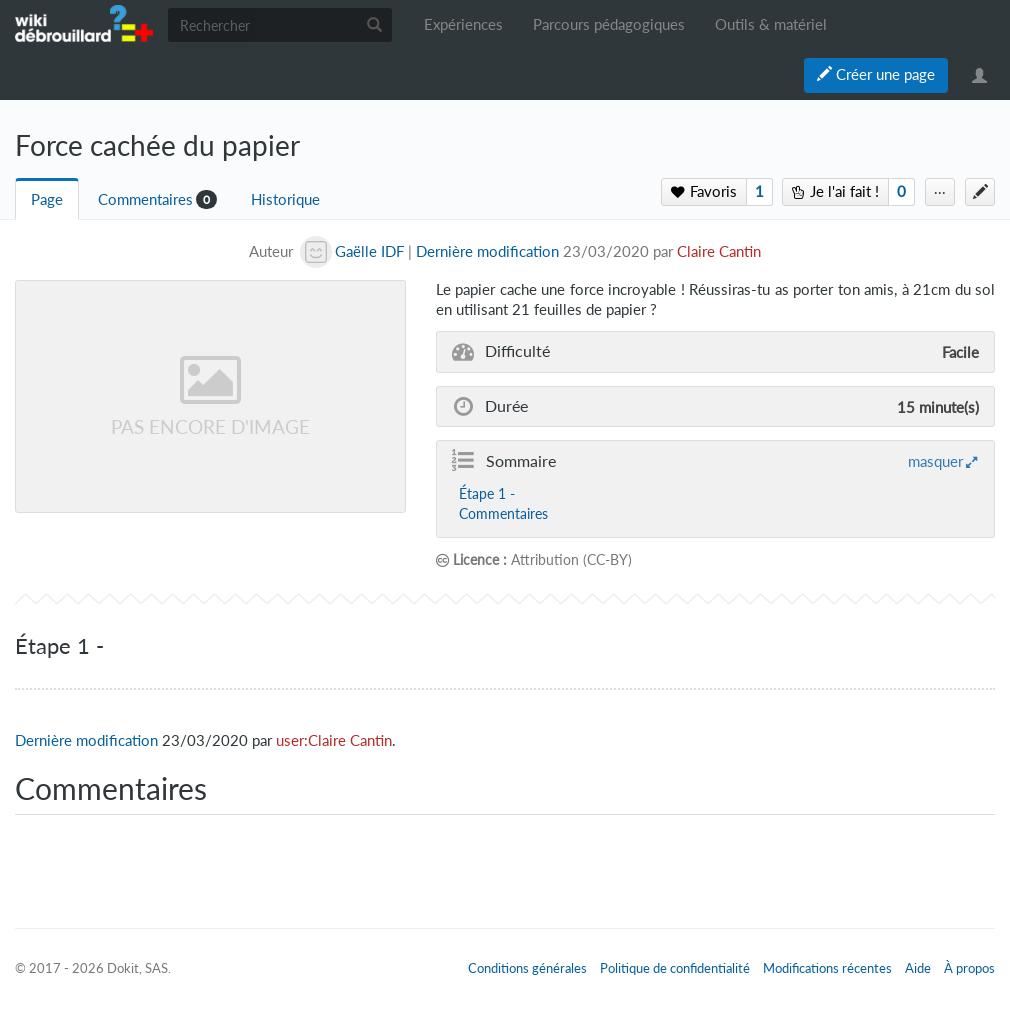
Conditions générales (527, 968)
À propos (969, 968)
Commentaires (145, 199)
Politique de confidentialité (675, 968)
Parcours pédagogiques (609, 24)
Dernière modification (487, 251)
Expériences (463, 24)
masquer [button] (935, 461)
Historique (285, 199)
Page (47, 199)
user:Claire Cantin (334, 740)
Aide (918, 968)
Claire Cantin (719, 251)
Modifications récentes (827, 968)
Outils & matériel (771, 24)
